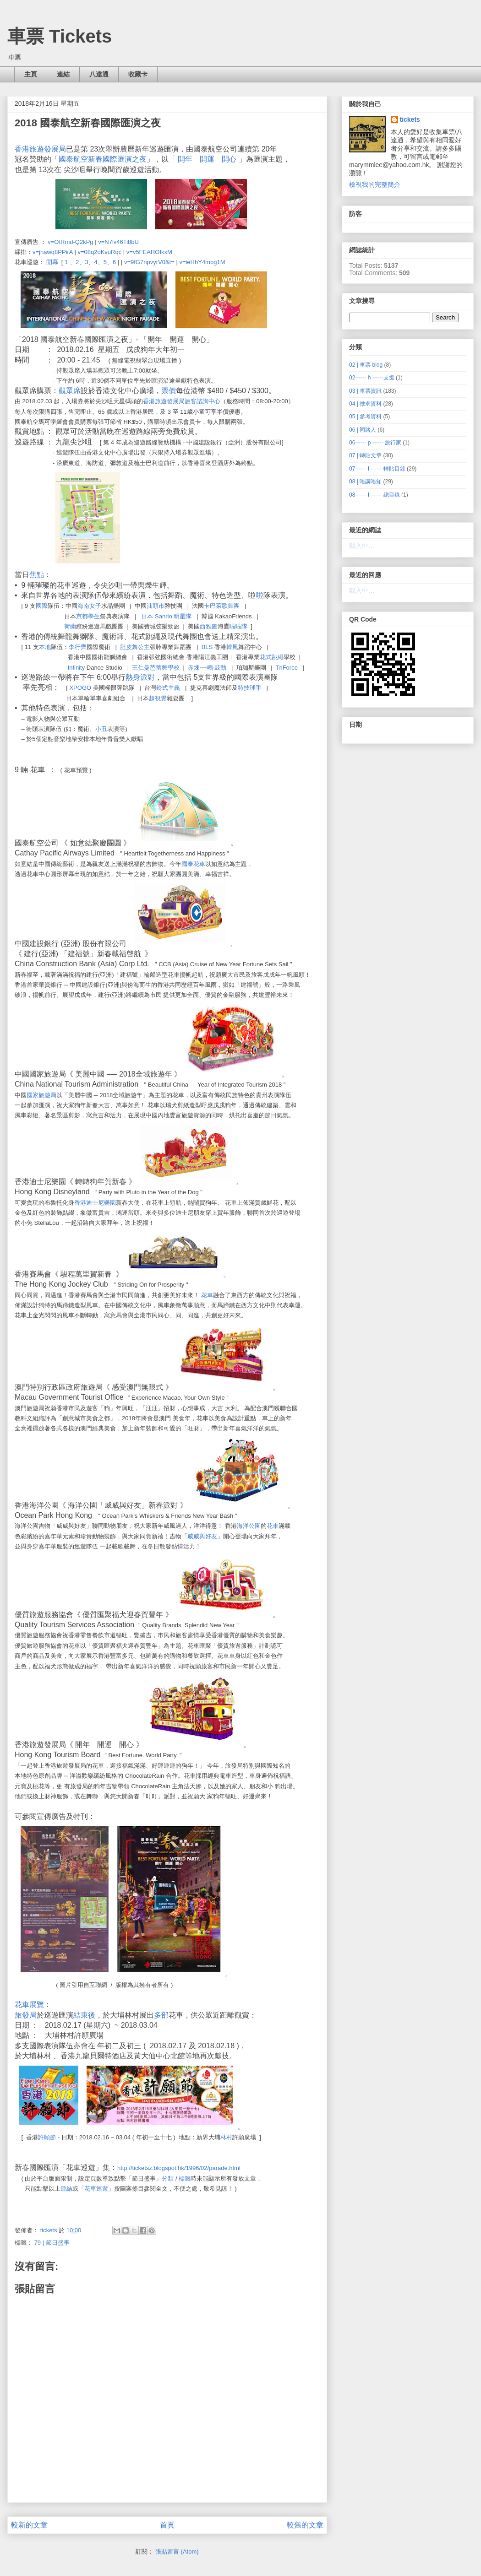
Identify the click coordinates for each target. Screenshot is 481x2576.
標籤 (185, 2178)
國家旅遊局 (41, 1095)
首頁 (167, 2525)
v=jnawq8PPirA (53, 252)
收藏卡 (138, 74)
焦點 (36, 575)
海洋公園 (249, 1525)
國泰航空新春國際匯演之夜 (103, 159)
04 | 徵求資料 (365, 403)
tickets (410, 119)
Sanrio (163, 616)
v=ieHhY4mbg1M (202, 262)
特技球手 (250, 687)
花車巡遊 (96, 2188)
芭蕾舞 (159, 667)
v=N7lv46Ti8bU (118, 241)
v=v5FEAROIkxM (149, 252)
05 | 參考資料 (365, 416)
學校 (174, 667)
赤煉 (194, 667)
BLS (207, 647)
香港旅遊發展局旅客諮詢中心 (181, 401)
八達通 (99, 74)
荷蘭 (70, 626)
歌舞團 (231, 605)
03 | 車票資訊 (365, 391)
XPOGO (80, 687)
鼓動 (220, 667)
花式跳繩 (272, 657)
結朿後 (84, 2015)
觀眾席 (70, 391)
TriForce (287, 667)
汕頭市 (155, 605)
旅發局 (26, 2015)
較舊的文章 (305, 2525)
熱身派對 (140, 677)
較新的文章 (29, 2525)
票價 (168, 391)
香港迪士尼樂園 (95, 1202)
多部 (161, 2015)
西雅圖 (209, 626)
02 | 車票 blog (366, 365)
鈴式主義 (168, 687)
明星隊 (182, 616)
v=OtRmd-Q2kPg (70, 241)
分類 (168, 2178)
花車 (207, 1295)
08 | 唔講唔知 (365, 481)
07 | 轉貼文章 (365, 455)
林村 (226, 2137)
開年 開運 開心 (207, 159)
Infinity (76, 667)
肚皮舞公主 (135, 647)
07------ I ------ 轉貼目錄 (377, 468)
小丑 (101, 728)
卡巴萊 (213, 605)
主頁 (30, 74)
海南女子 (89, 605)
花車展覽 (29, 2004)
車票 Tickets (59, 36)
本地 (45, 647)
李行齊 (78, 647)
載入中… (362, 545)
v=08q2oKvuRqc (99, 252)
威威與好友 (202, 1536)
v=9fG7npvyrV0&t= (149, 262)
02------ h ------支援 (371, 377)
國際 (42, 605)
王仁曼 (141, 667)
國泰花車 (193, 863)
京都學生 (88, 616)
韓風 (232, 647)
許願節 (47, 2137)
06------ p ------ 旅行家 (375, 442)
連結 (63, 74)
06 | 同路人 (362, 430)
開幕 (52, 262)
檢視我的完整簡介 (374, 184)
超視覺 (158, 698)
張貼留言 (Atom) (177, 2551)
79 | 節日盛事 (52, 2242)
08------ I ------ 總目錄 (374, 495)
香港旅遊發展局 (40, 149)
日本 (147, 616)
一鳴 (207, 667)
